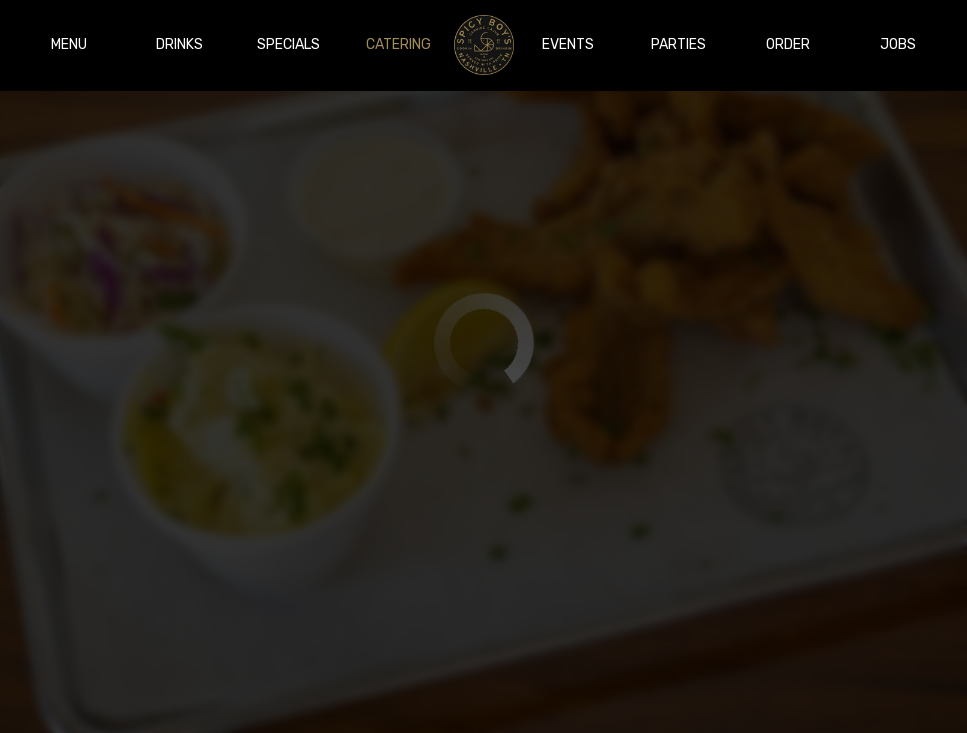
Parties (678, 44)
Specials (288, 44)
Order (788, 44)
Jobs (898, 44)
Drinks (179, 44)
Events (568, 44)
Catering (398, 44)
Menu (69, 44)
